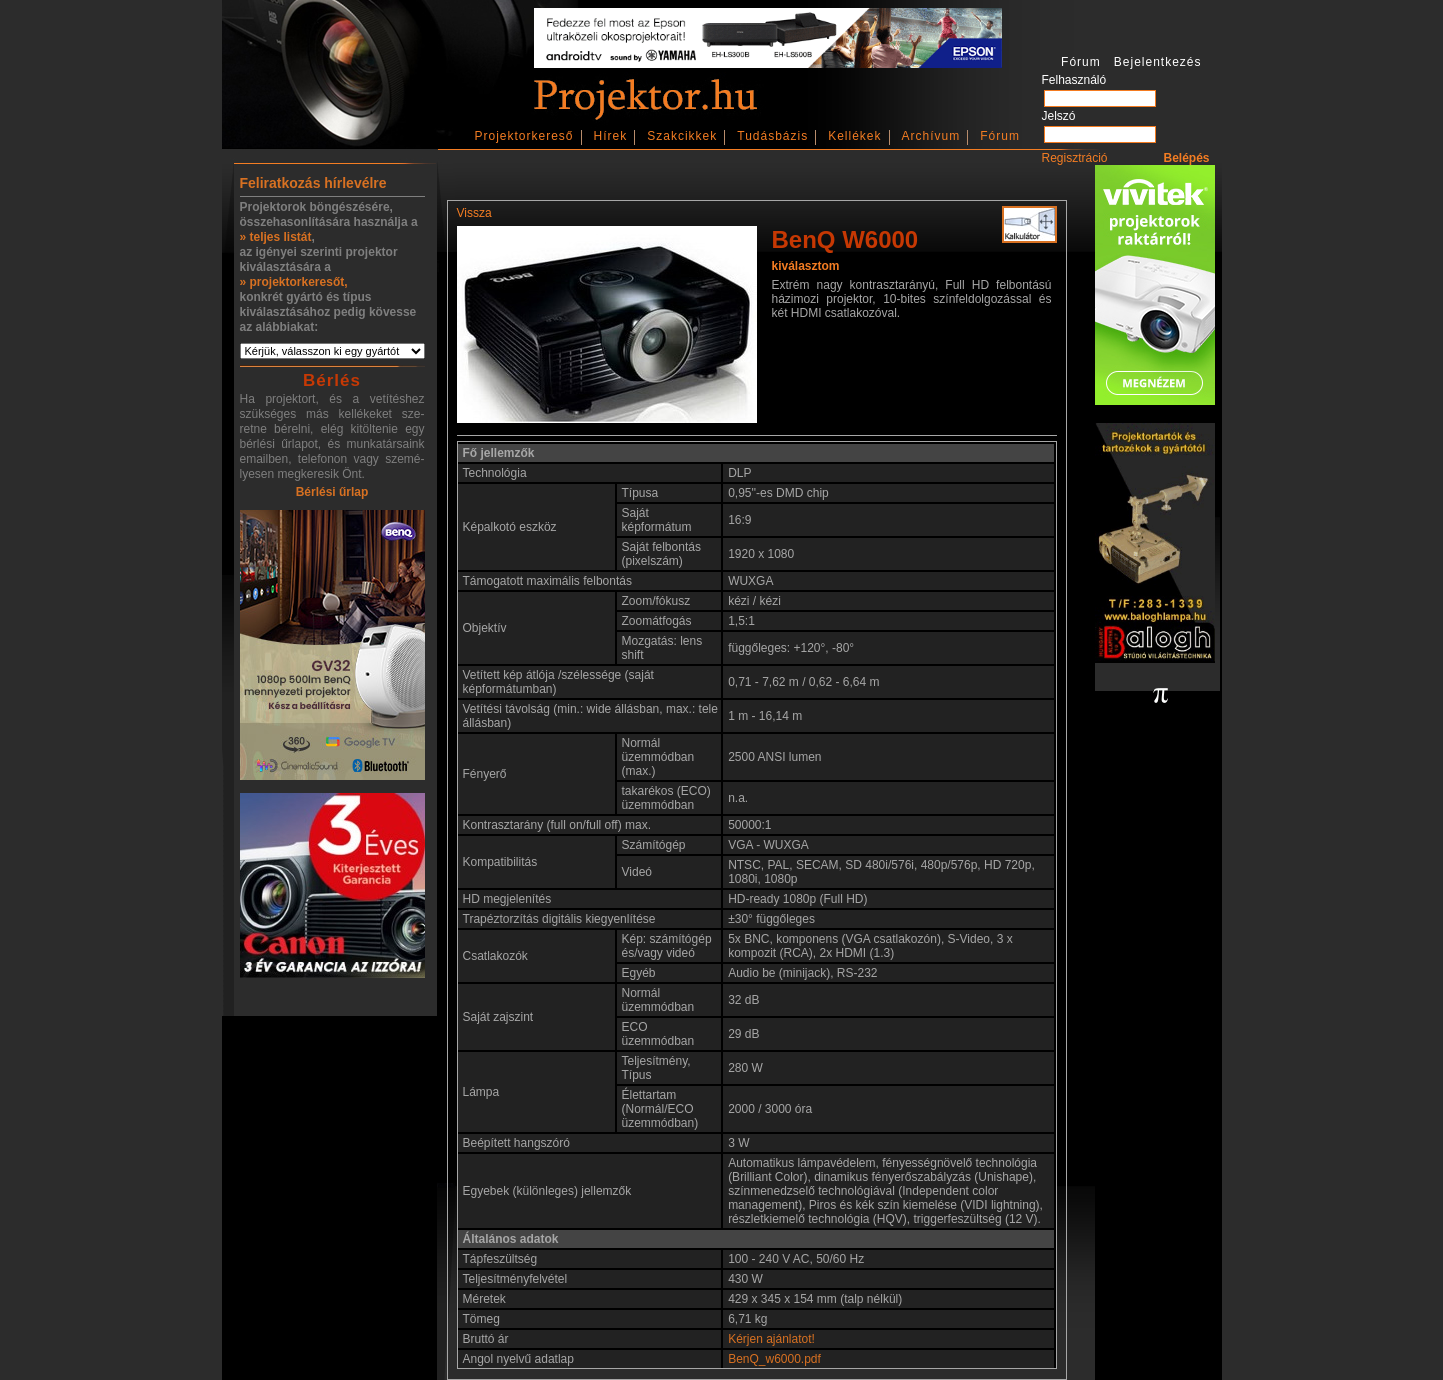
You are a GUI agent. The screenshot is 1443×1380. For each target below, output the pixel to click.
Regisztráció (1075, 158)
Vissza (474, 213)
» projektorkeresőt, (294, 282)
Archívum (931, 136)
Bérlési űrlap (332, 492)
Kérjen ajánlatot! (771, 1339)
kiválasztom (806, 266)
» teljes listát (276, 237)
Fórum (1000, 136)
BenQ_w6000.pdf (774, 1359)
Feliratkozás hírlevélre (313, 183)
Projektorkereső (524, 136)
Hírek (611, 136)
